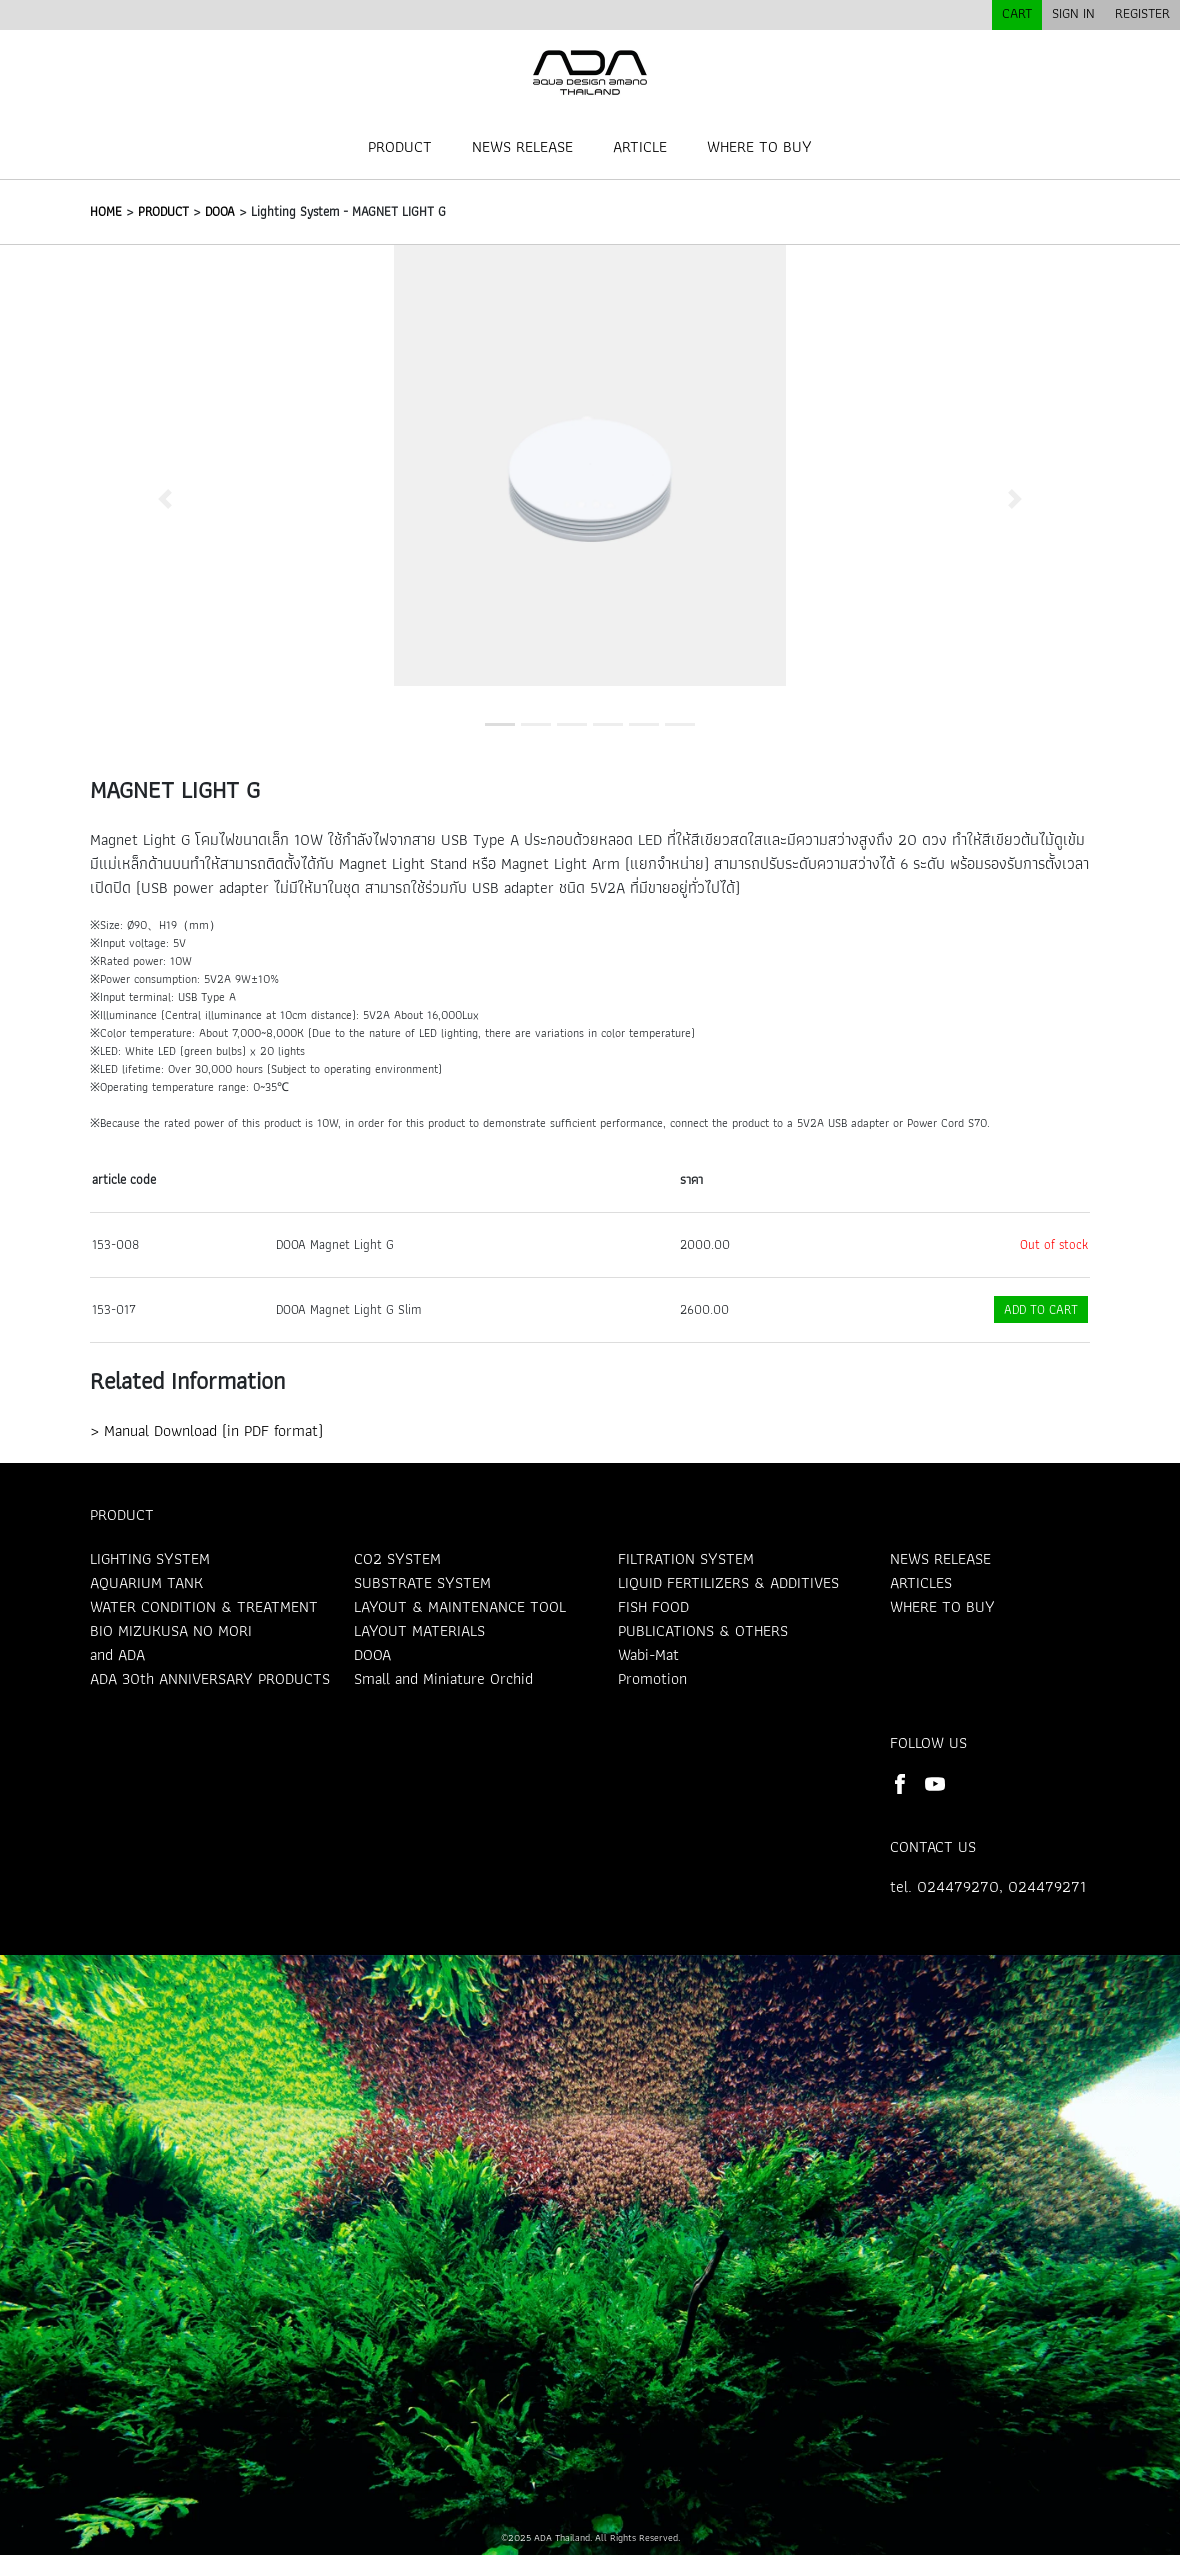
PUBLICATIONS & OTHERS (703, 1630)
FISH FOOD (653, 1606)
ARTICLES (921, 1582)
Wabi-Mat (648, 1654)
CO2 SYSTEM (397, 1558)
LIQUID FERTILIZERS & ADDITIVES (728, 1582)
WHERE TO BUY (759, 146)
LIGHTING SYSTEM (150, 1558)
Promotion (652, 1678)
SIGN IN (1073, 13)
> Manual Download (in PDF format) (206, 1430)
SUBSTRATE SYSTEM (422, 1582)
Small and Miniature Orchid (443, 1678)
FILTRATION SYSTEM (686, 1558)
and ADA (117, 1654)
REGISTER (1142, 13)
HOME (106, 211)
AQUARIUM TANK (146, 1582)
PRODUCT (400, 146)
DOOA (220, 211)
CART (1017, 13)
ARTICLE (640, 146)
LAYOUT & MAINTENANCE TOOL (460, 1606)
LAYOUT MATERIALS (419, 1630)
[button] (165, 498)
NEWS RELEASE (522, 146)
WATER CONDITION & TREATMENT (204, 1606)
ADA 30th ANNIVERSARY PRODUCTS (210, 1678)
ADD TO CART (1041, 1309)
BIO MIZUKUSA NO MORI (171, 1630)
